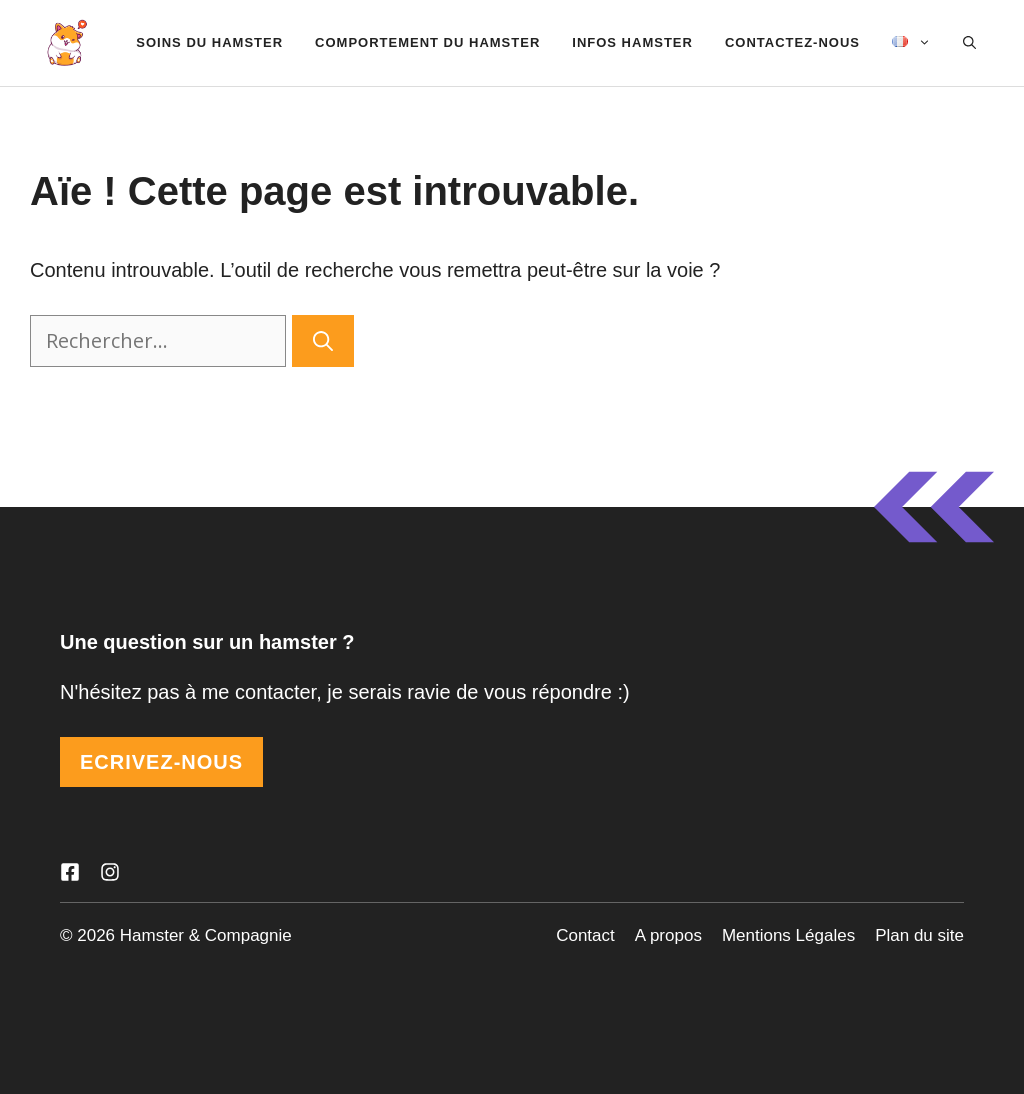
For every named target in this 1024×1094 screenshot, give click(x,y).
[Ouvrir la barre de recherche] (969, 43)
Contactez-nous (792, 42)
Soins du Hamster (209, 42)
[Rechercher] (323, 341)
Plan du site (919, 935)
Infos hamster (632, 42)
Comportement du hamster (427, 42)
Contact (585, 935)
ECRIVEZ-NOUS (161, 762)
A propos (668, 935)
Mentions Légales (788, 935)
